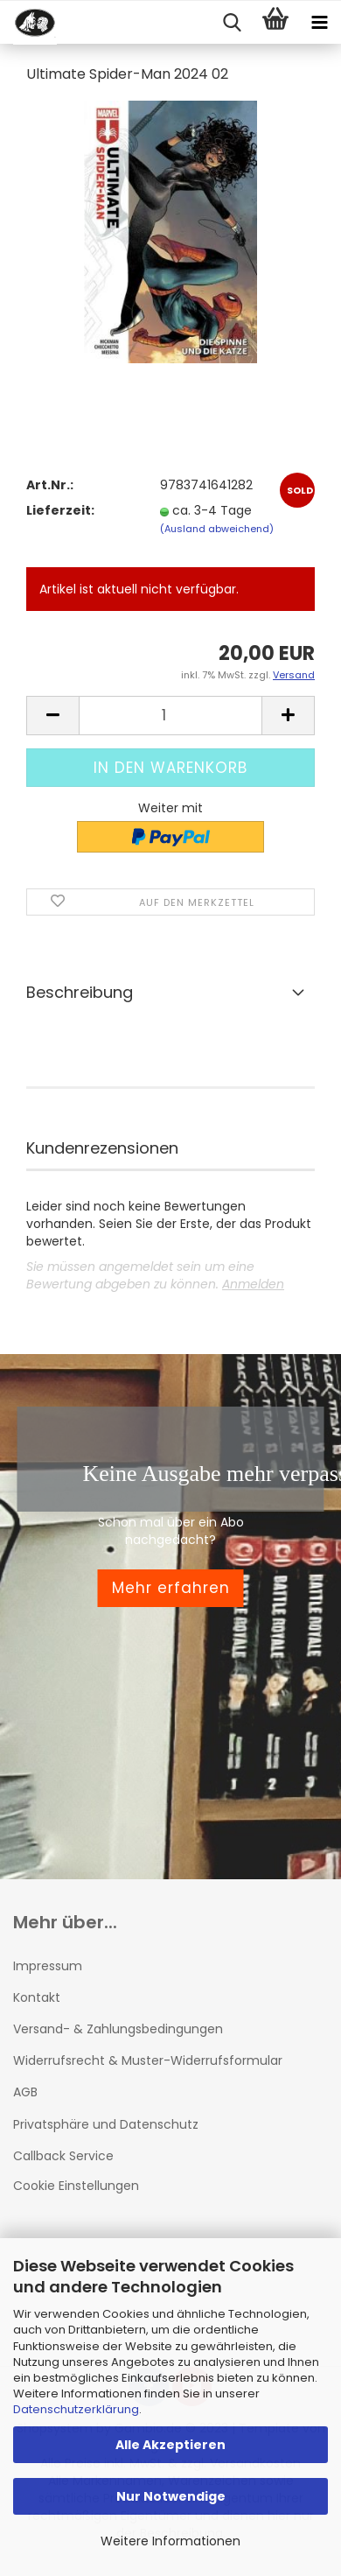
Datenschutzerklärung (76, 2409)
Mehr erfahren (171, 1587)
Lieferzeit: (60, 510)
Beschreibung (79, 992)
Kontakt (36, 1997)
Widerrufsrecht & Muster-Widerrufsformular (147, 2060)
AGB (25, 2092)
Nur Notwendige (171, 2496)
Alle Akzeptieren (170, 2444)
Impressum (47, 1966)
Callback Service (63, 2156)
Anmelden (253, 1284)
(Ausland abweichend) (217, 529)
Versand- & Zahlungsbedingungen (118, 2029)
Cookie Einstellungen (76, 2185)
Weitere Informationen (170, 2541)
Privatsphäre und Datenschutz (105, 2124)
